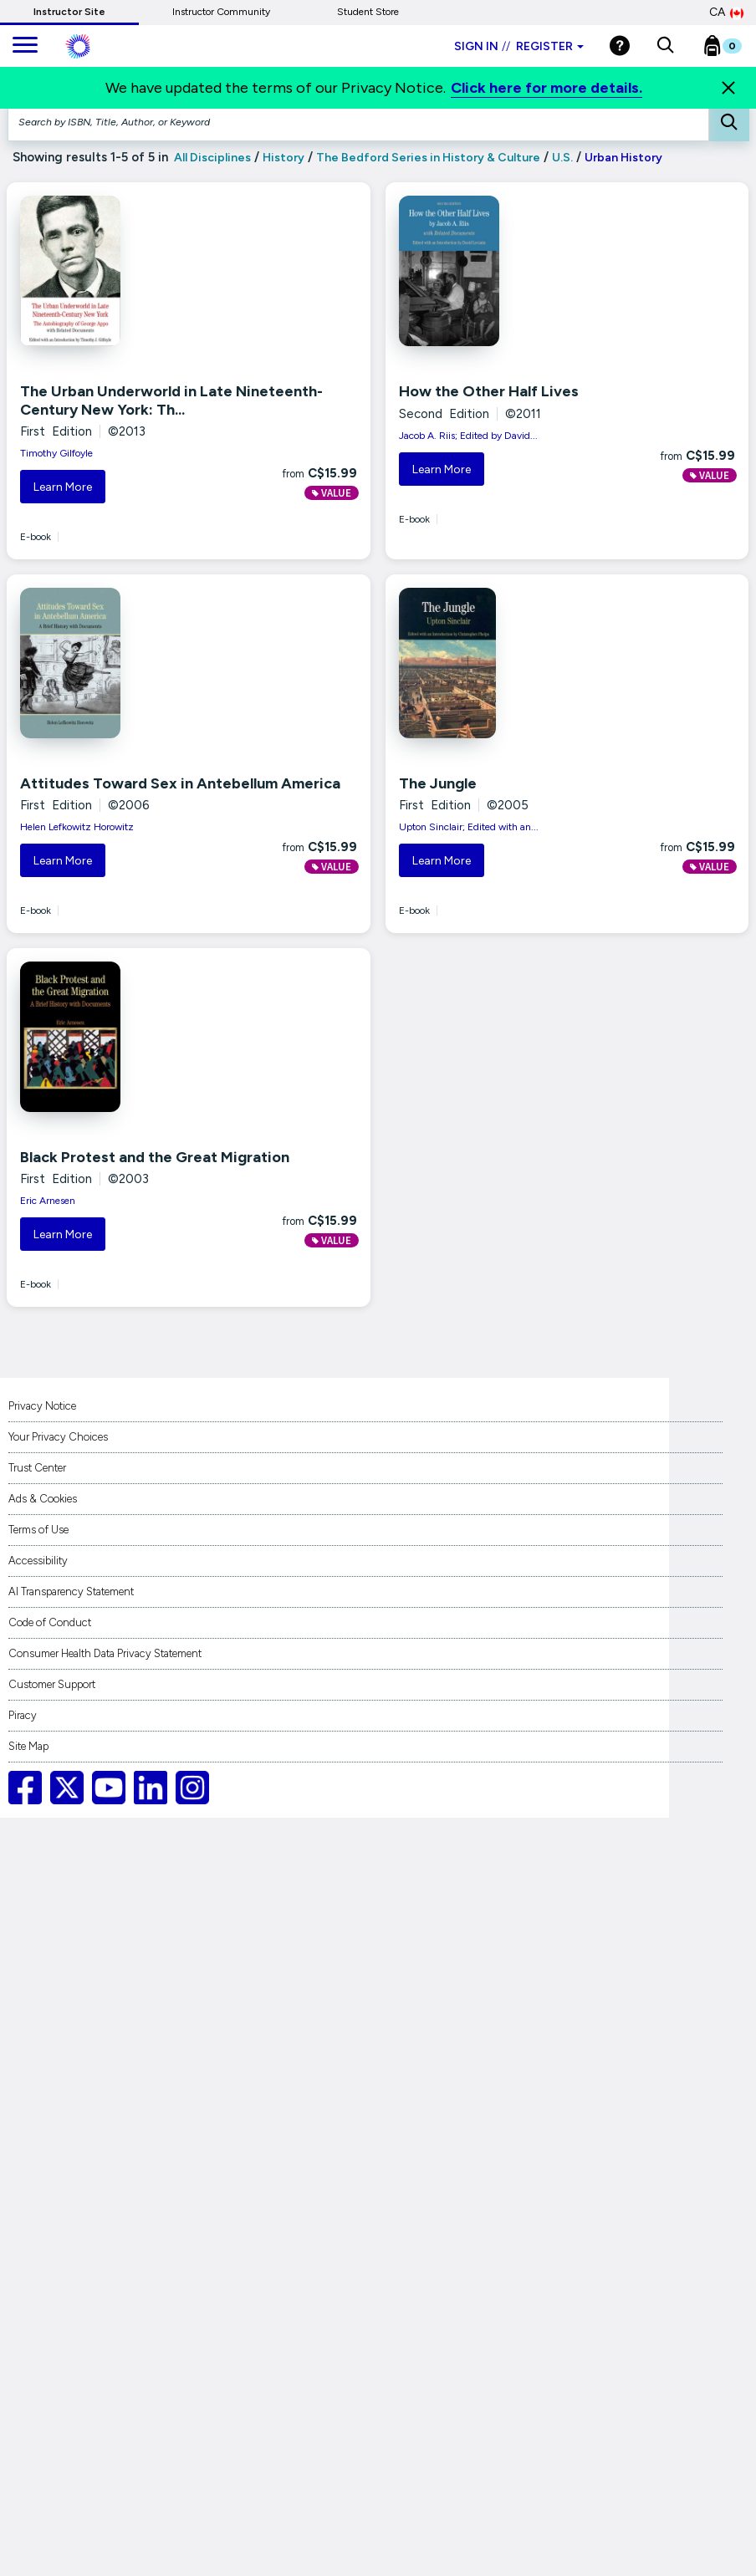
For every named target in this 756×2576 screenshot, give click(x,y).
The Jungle (438, 783)
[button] (665, 46)
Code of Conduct (49, 1622)
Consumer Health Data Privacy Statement (105, 1653)
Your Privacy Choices (58, 1437)
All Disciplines (211, 157)
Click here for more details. (546, 88)
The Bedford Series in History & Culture (428, 157)
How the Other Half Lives (489, 391)
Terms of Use (38, 1529)
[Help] (620, 45)
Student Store (368, 12)
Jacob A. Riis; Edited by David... (468, 435)
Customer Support (51, 1684)
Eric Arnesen (47, 1200)
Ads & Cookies (42, 1498)
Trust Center (37, 1467)
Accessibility (38, 1560)
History (283, 157)
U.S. (562, 157)
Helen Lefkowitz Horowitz (77, 827)
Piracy (22, 1715)
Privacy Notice (42, 1406)
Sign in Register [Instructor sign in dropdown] (519, 46)
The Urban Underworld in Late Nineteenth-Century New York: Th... (171, 400)
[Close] (728, 88)
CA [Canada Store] (726, 12)
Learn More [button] (62, 487)
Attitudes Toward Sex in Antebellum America (180, 783)
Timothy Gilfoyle (56, 453)
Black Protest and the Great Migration (154, 1157)
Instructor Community (221, 12)
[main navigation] (25, 46)
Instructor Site (69, 12)
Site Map (28, 1746)
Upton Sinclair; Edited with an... (469, 827)
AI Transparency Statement (71, 1591)
